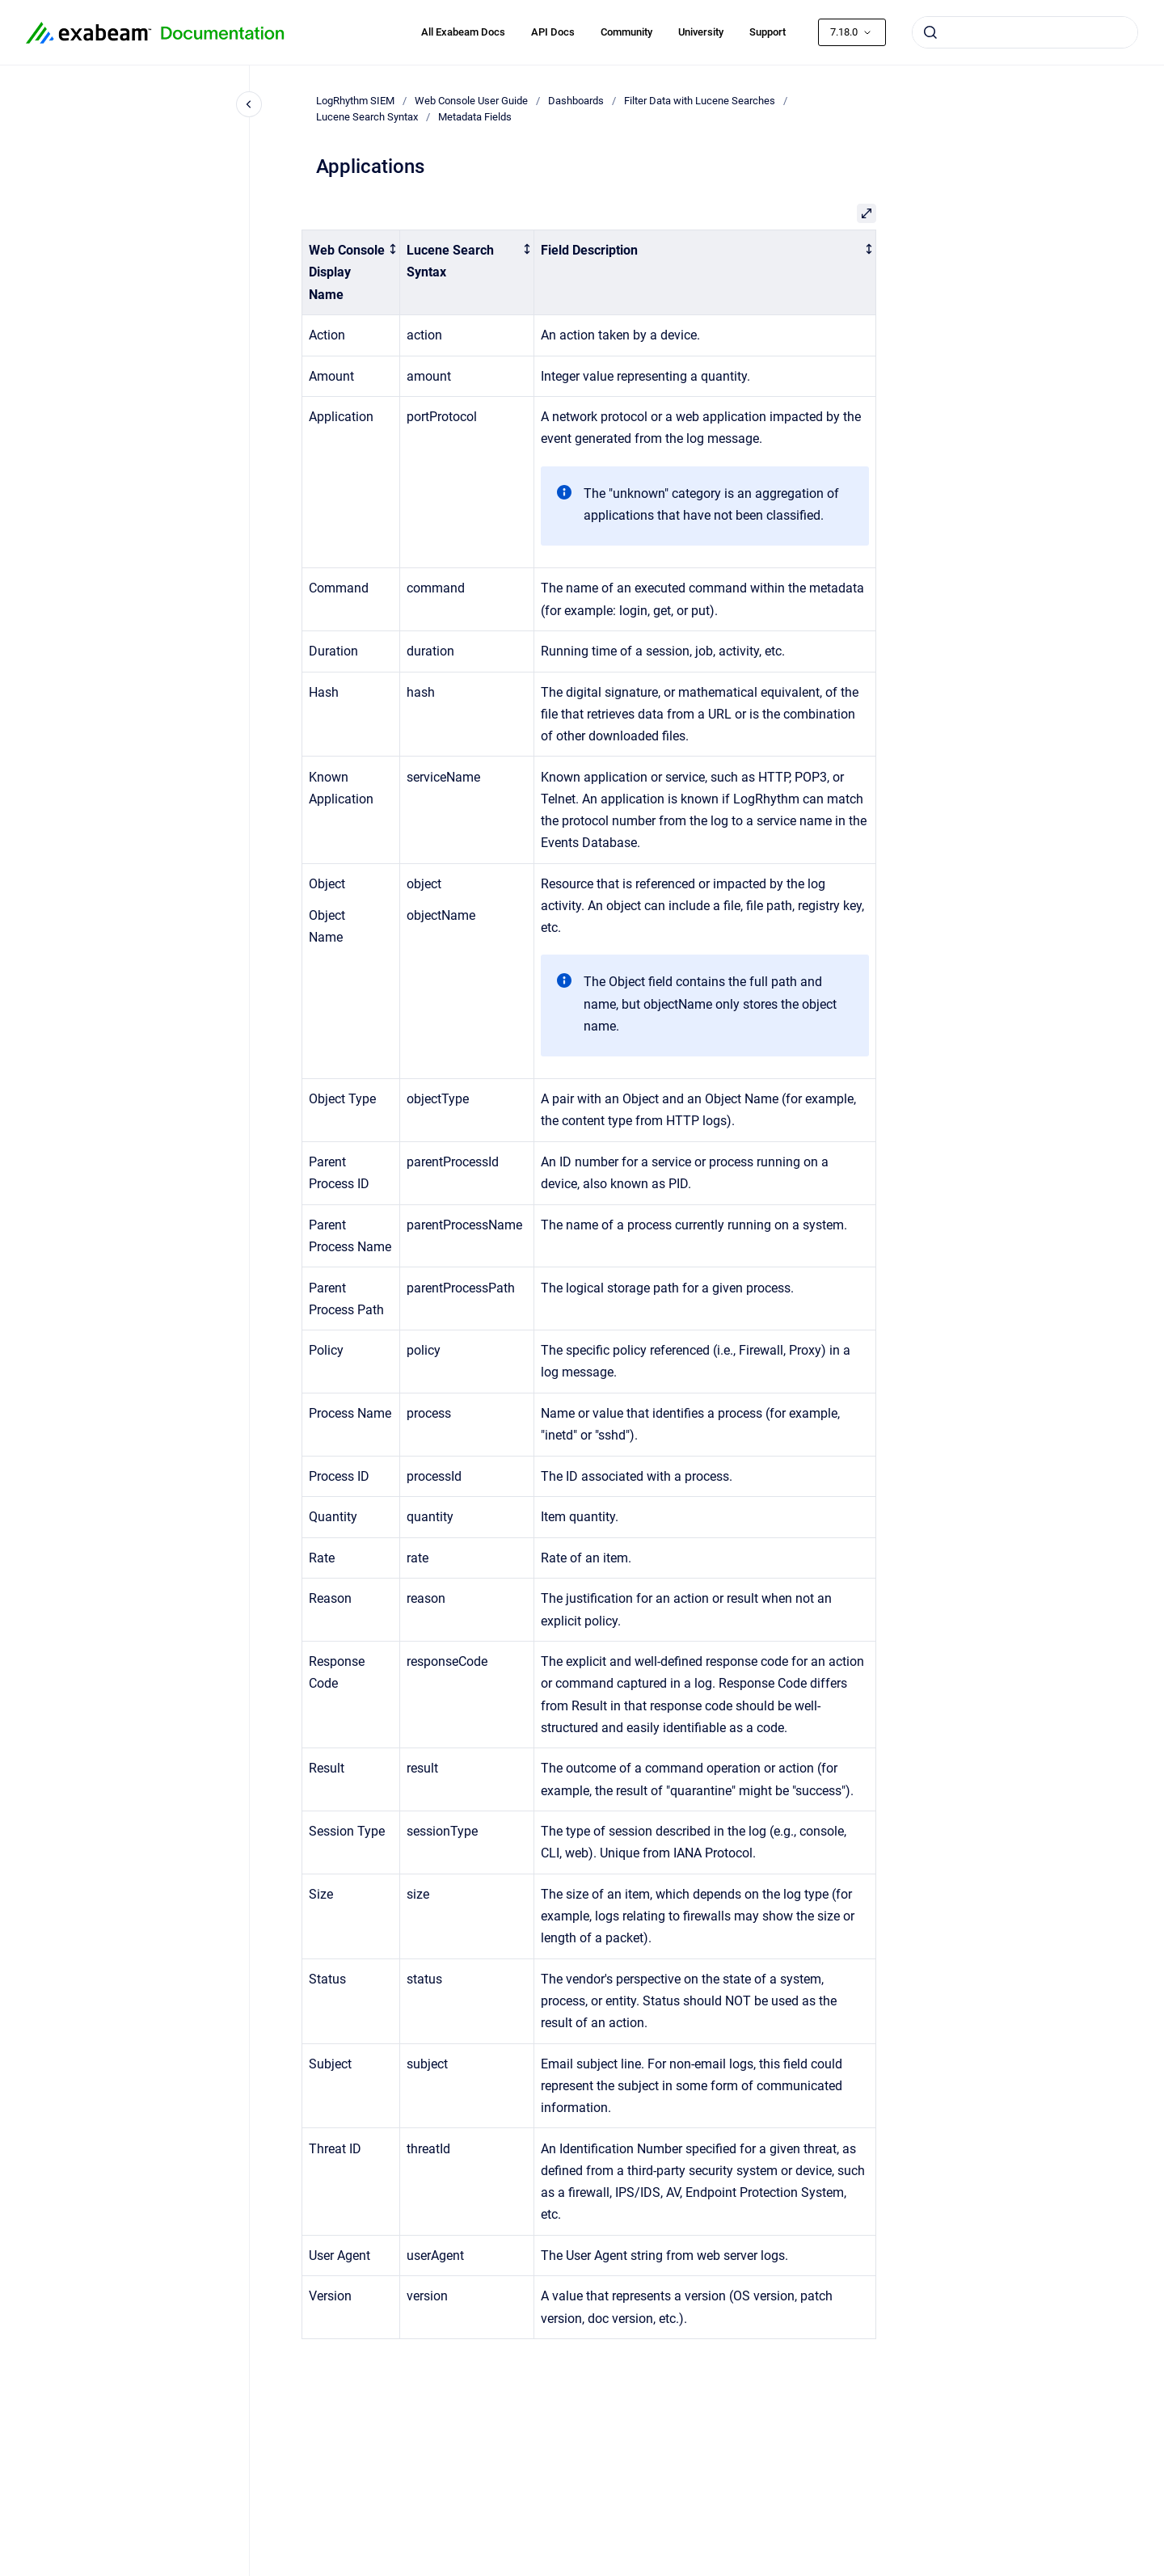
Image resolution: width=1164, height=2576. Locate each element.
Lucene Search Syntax (367, 117)
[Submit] (930, 32)
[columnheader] (351, 272)
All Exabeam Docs (463, 32)
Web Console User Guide (471, 101)
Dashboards (576, 101)
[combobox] (1025, 32)
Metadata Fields (475, 117)
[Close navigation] (249, 104)
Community (626, 32)
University (700, 32)
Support (767, 32)
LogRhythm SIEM (355, 101)
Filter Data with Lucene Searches (699, 101)
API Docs (553, 32)
